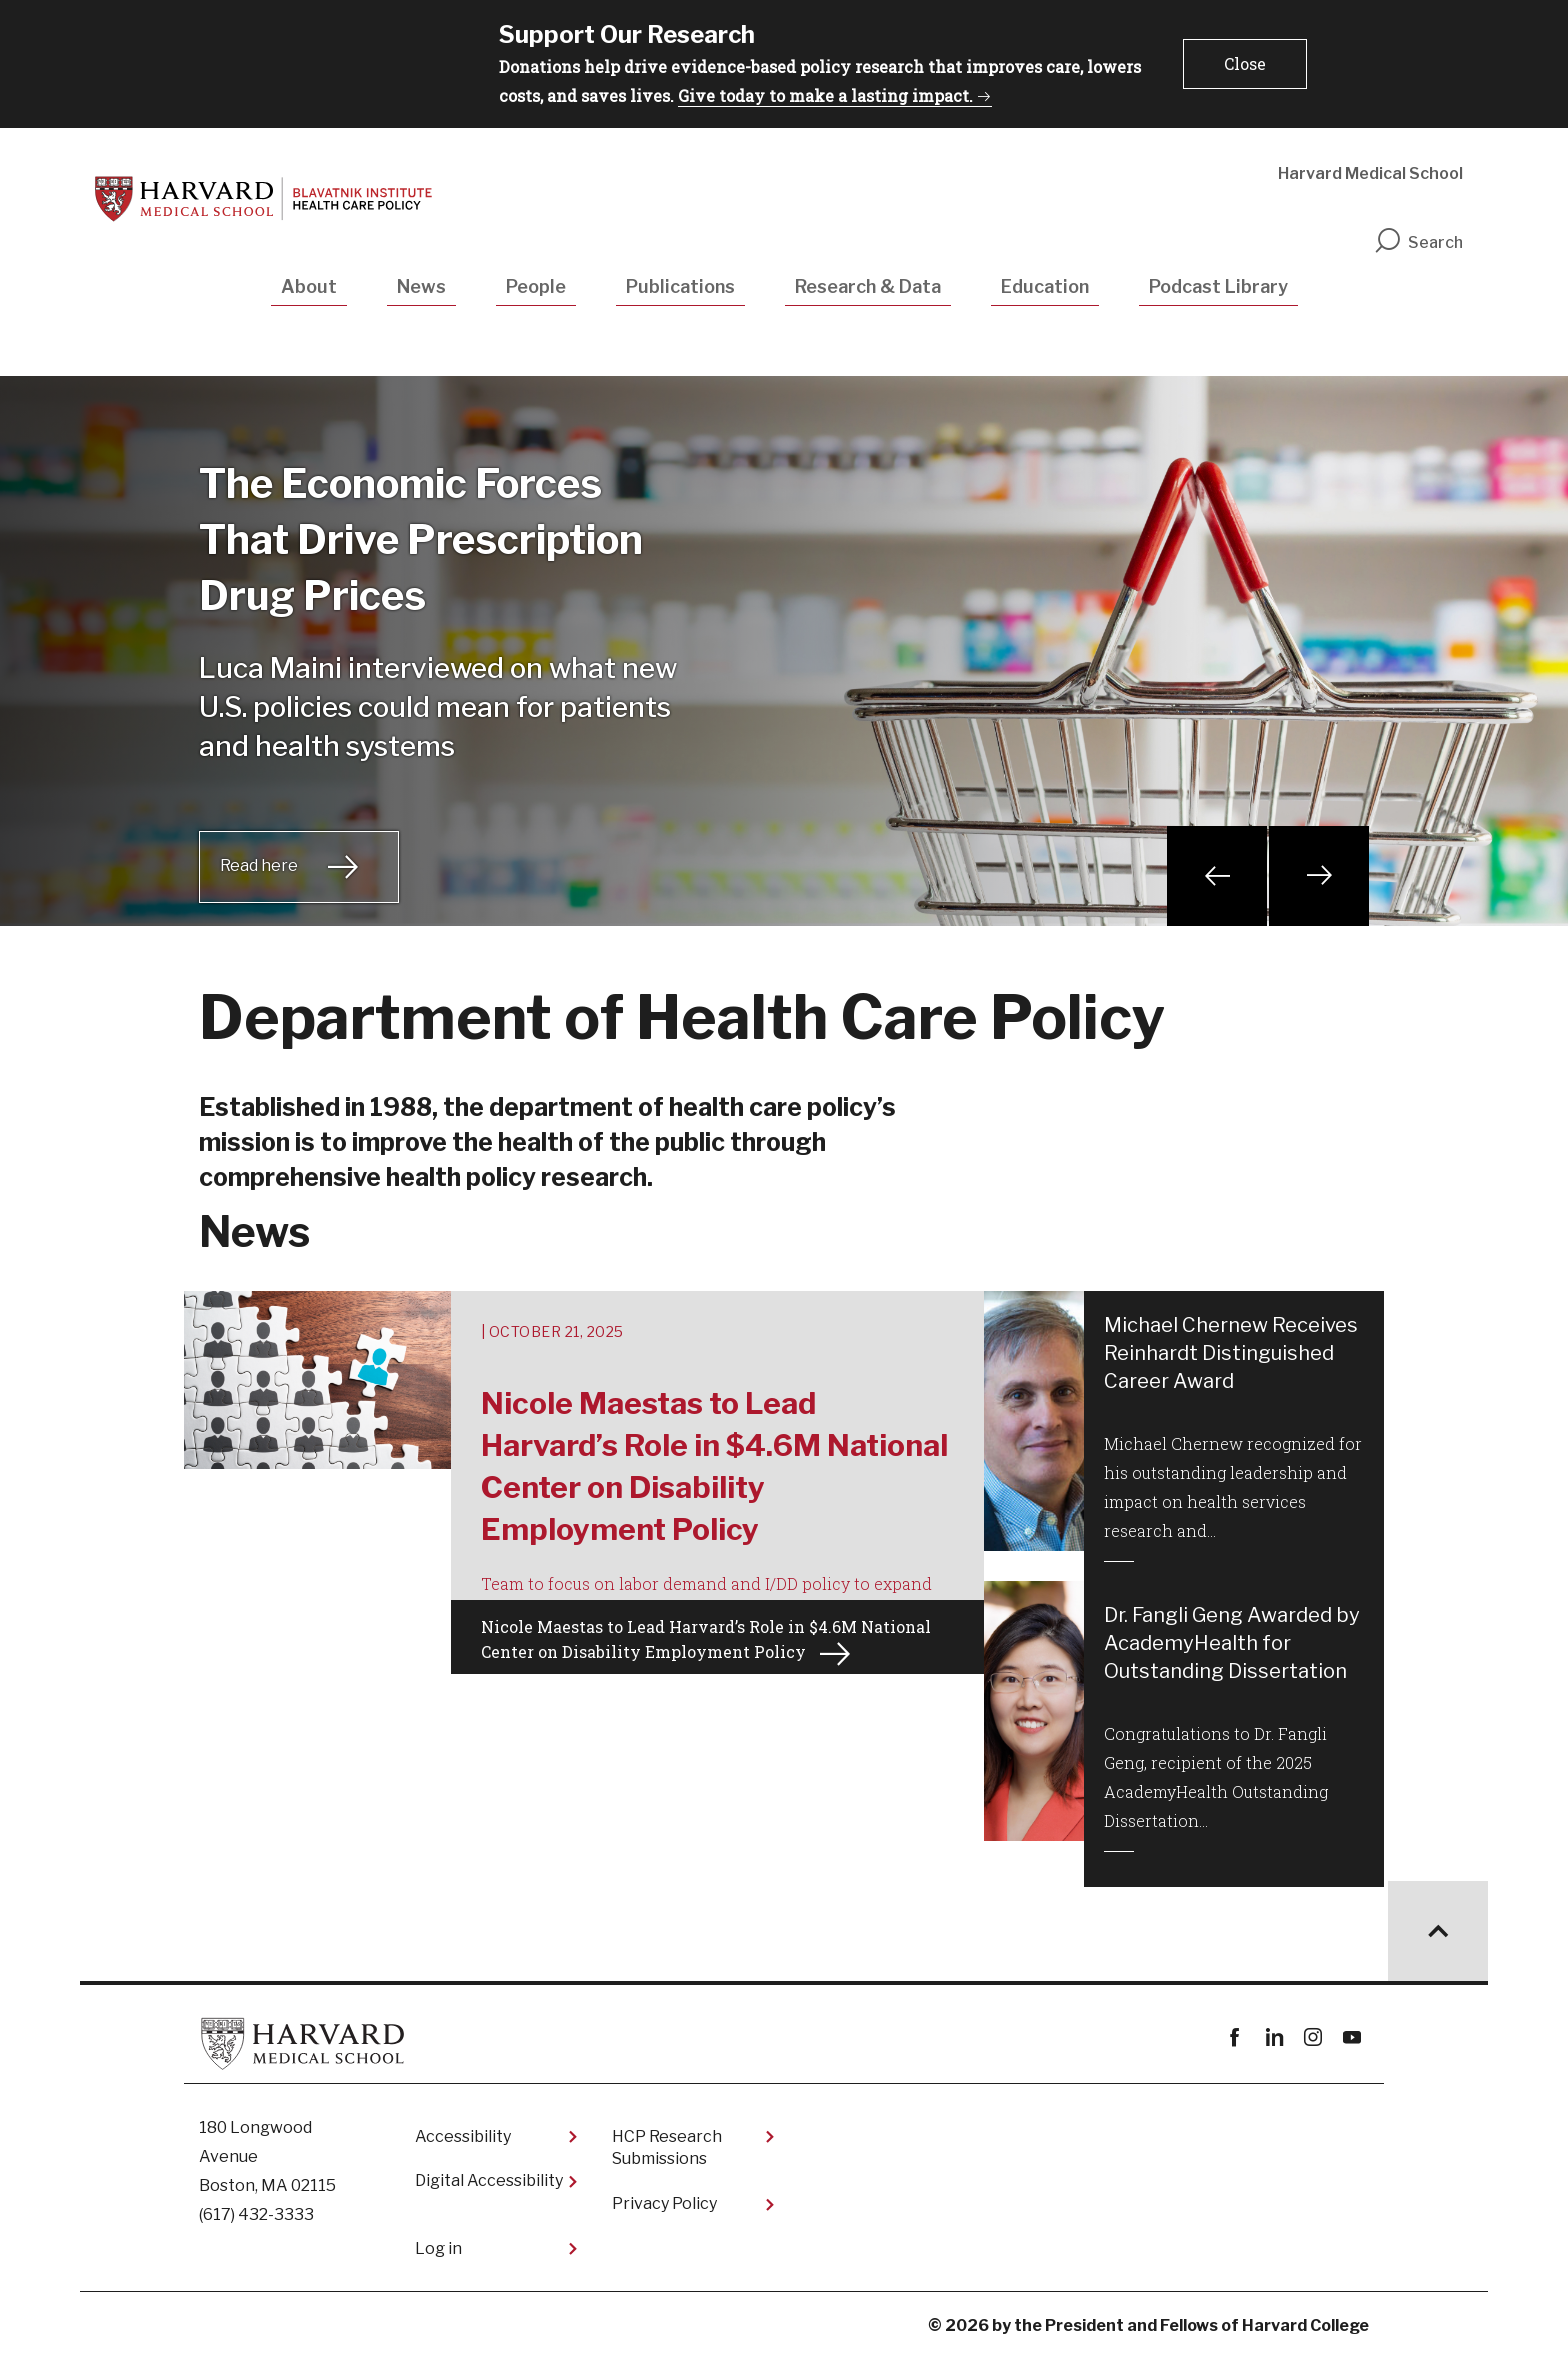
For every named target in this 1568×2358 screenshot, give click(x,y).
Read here (259, 865)
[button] (1245, 64)
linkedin (1273, 2037)
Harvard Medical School (1370, 173)
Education (1045, 286)
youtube (1351, 2037)
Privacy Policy (664, 2203)
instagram (1312, 2037)
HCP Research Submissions (667, 2147)
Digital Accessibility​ (489, 2180)
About (309, 286)
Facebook (1234, 2037)
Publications (680, 286)
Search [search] (1418, 242)
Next (1319, 876)
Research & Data (868, 286)
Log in (438, 2248)
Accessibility (463, 2136)
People (536, 286)
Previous (1217, 876)
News (421, 286)
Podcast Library (1218, 286)
